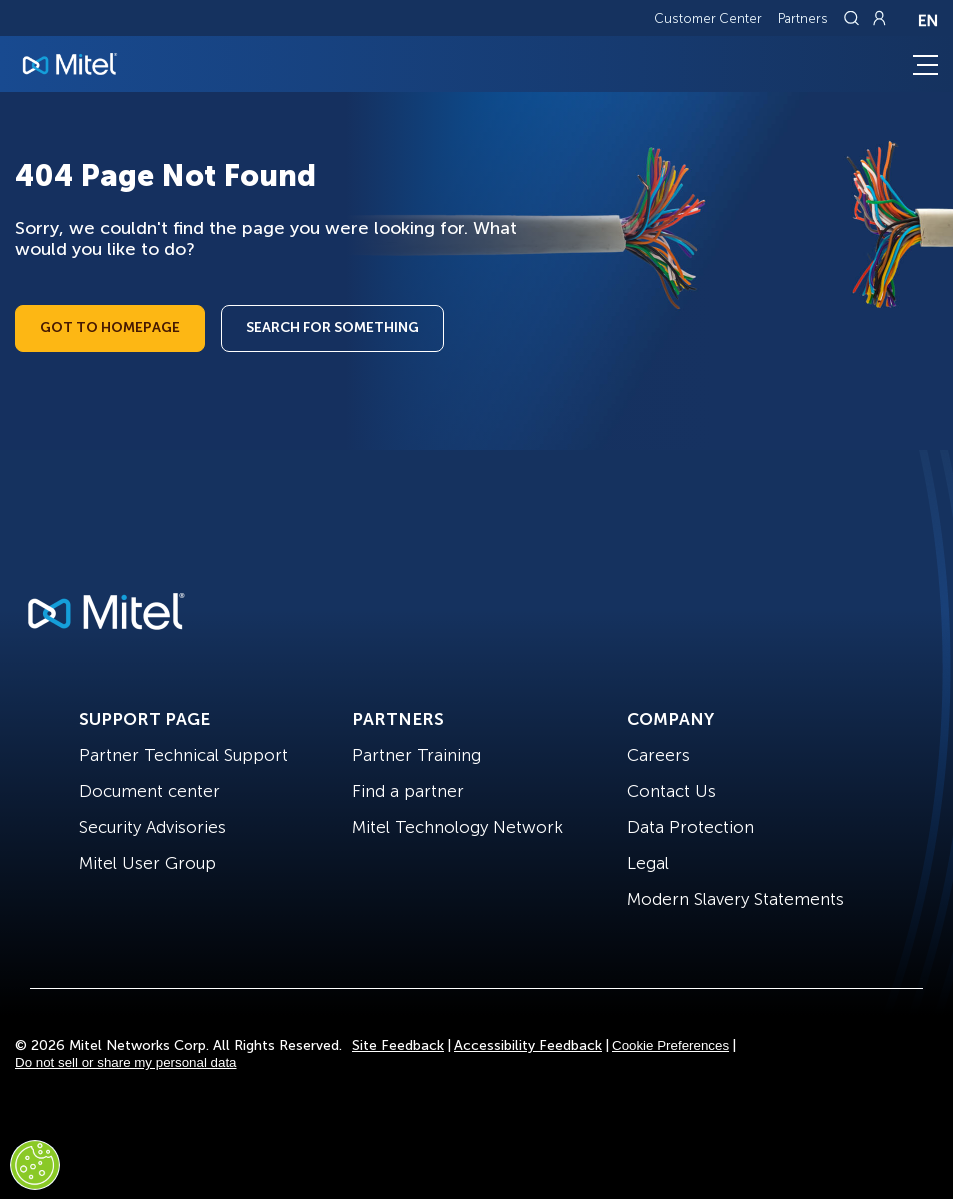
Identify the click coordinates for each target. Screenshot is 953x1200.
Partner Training (416, 755)
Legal (648, 863)
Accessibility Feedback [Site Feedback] (528, 1045)
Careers (658, 755)
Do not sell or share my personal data (126, 1062)
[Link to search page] (854, 18)
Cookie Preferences (670, 1045)
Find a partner (408, 791)
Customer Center (708, 18)
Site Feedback (398, 1045)
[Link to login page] (879, 18)
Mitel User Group (147, 863)
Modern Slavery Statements (735, 899)
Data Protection (690, 827)
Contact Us (671, 791)
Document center (149, 791)
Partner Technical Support (183, 755)
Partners (803, 18)
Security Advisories (152, 827)
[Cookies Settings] (35, 1165)
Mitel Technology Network (457, 827)
